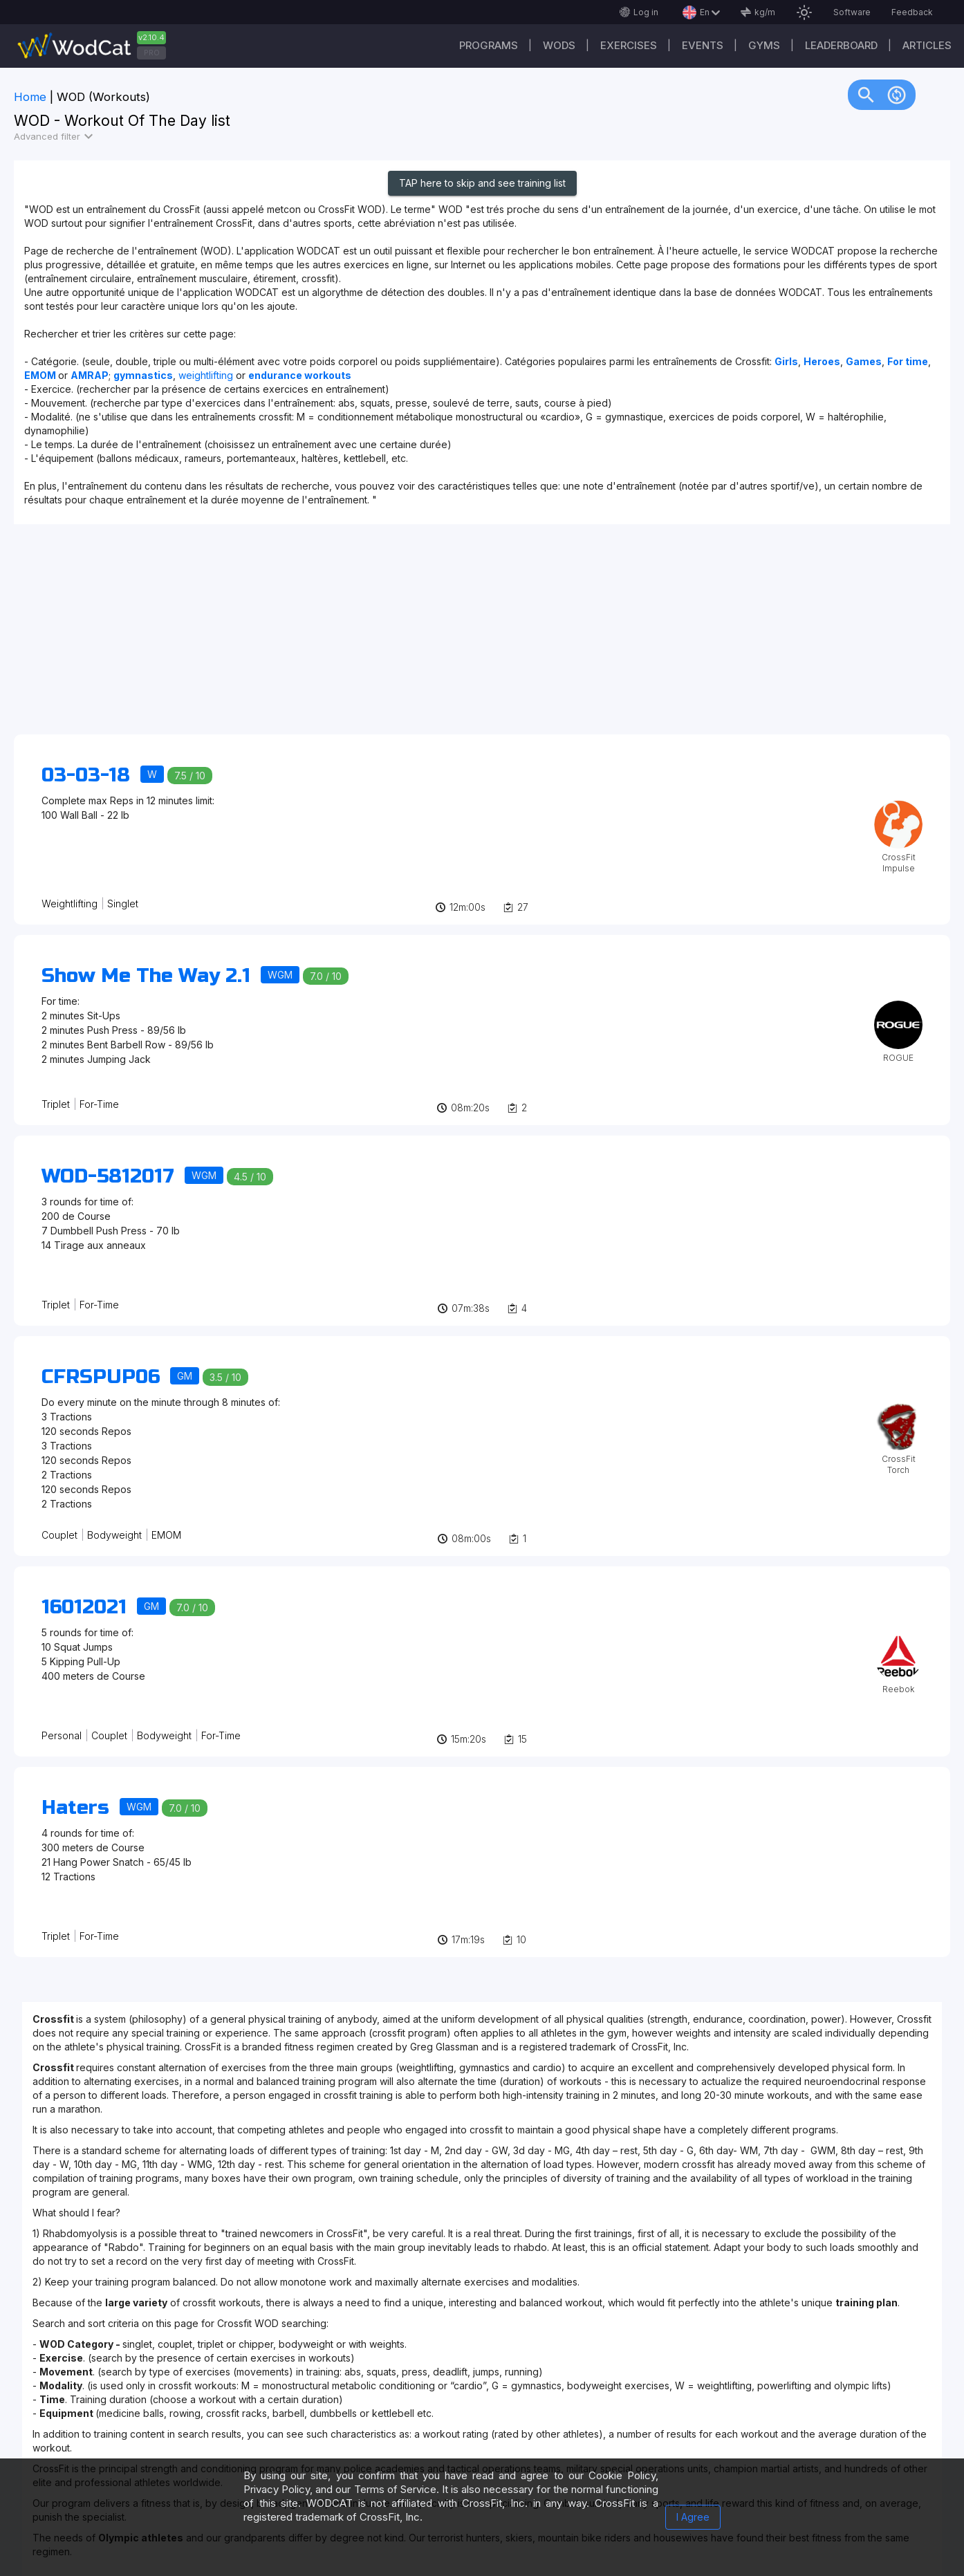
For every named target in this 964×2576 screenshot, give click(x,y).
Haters (75, 1807)
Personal (61, 1735)
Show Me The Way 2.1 (145, 976)
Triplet (55, 1104)
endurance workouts (299, 375)
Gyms (764, 45)
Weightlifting (69, 903)
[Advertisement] (429, 636)
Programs (488, 45)
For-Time (99, 1104)
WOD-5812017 (107, 1176)
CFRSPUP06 (100, 1377)
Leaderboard (841, 45)
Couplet (59, 1535)
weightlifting (207, 375)
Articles (927, 45)
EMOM (166, 1535)
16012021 (84, 1607)
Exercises (628, 45)
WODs (559, 45)
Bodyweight (114, 1535)
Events (702, 45)
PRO (152, 52)
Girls (786, 361)
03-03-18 (85, 775)
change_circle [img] (897, 94)
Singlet (122, 903)
